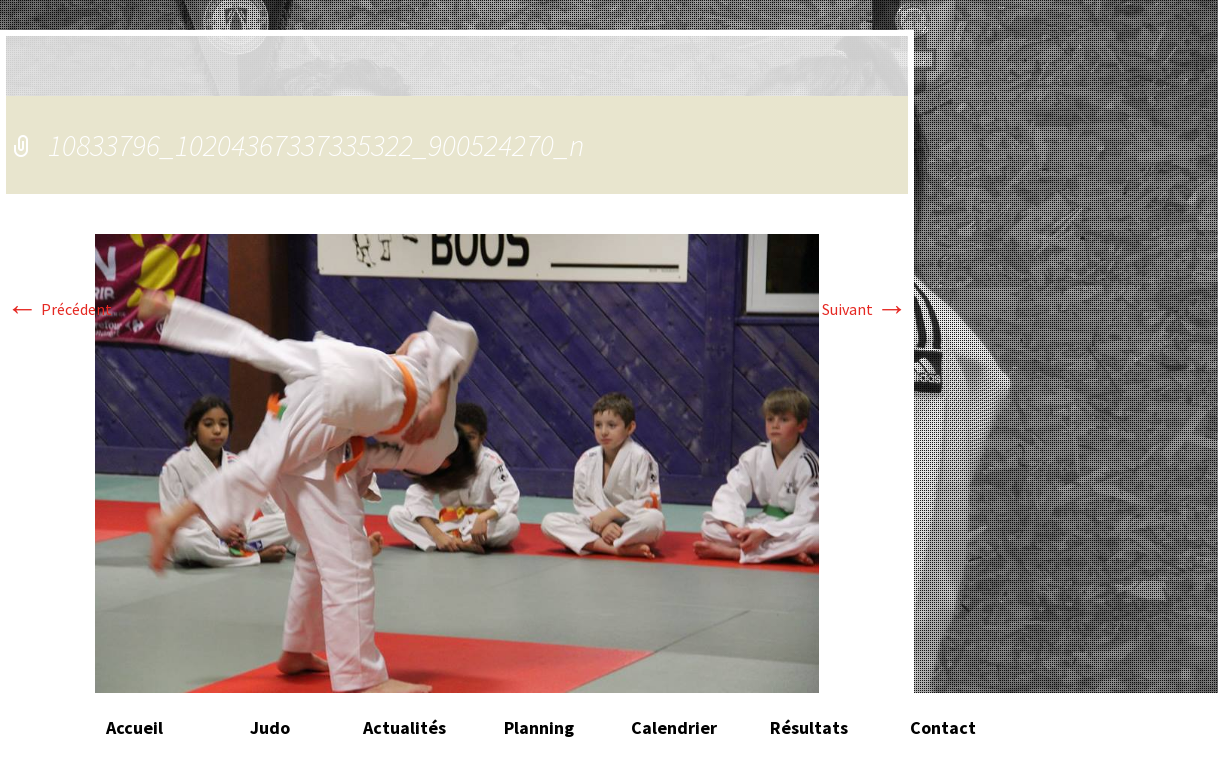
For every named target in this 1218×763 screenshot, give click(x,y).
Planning (539, 727)
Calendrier (674, 727)
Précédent (59, 309)
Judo (270, 727)
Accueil (134, 727)
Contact (943, 727)
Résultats (809, 727)
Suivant (865, 309)
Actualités (404, 727)
